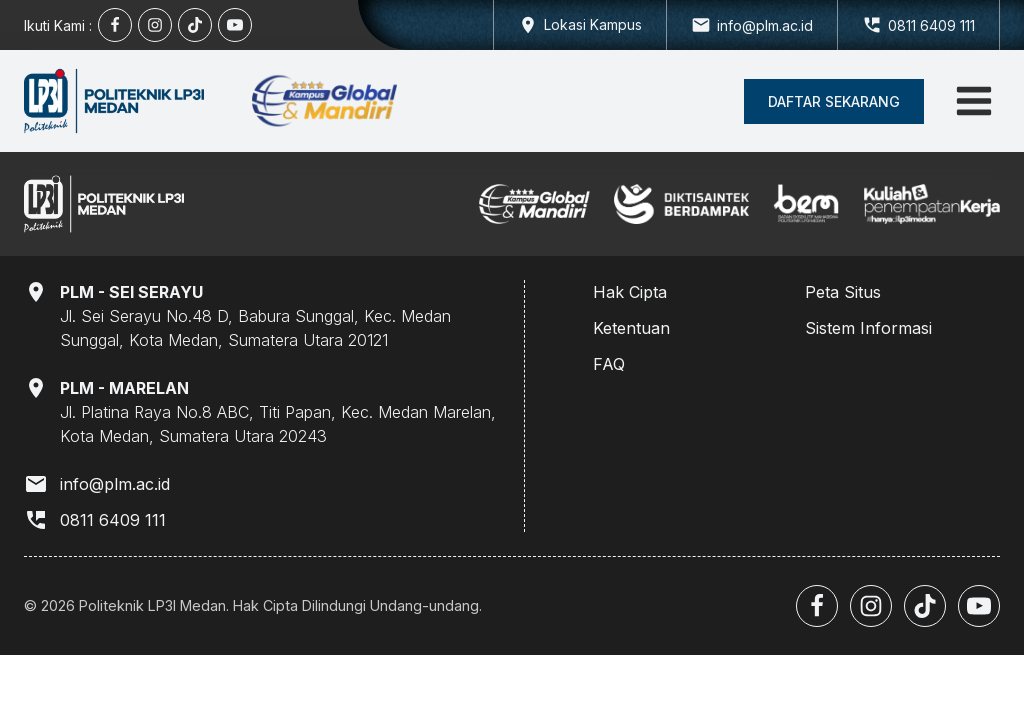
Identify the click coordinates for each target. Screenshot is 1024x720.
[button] (834, 101)
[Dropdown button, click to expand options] (579, 25)
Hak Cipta (630, 292)
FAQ (609, 364)
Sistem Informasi (868, 328)
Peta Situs (843, 292)
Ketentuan (631, 328)
